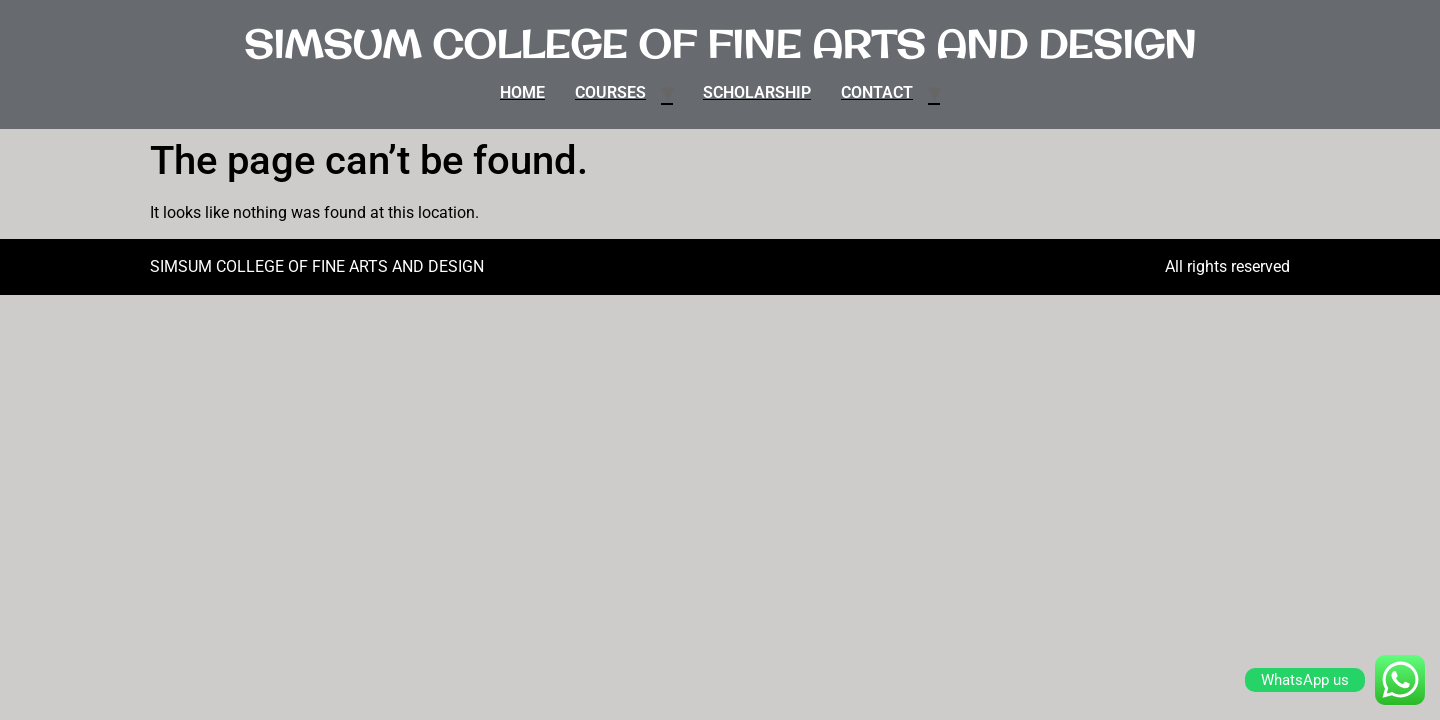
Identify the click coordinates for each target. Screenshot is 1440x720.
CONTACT (877, 92)
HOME (522, 92)
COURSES (610, 92)
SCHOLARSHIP (757, 92)
